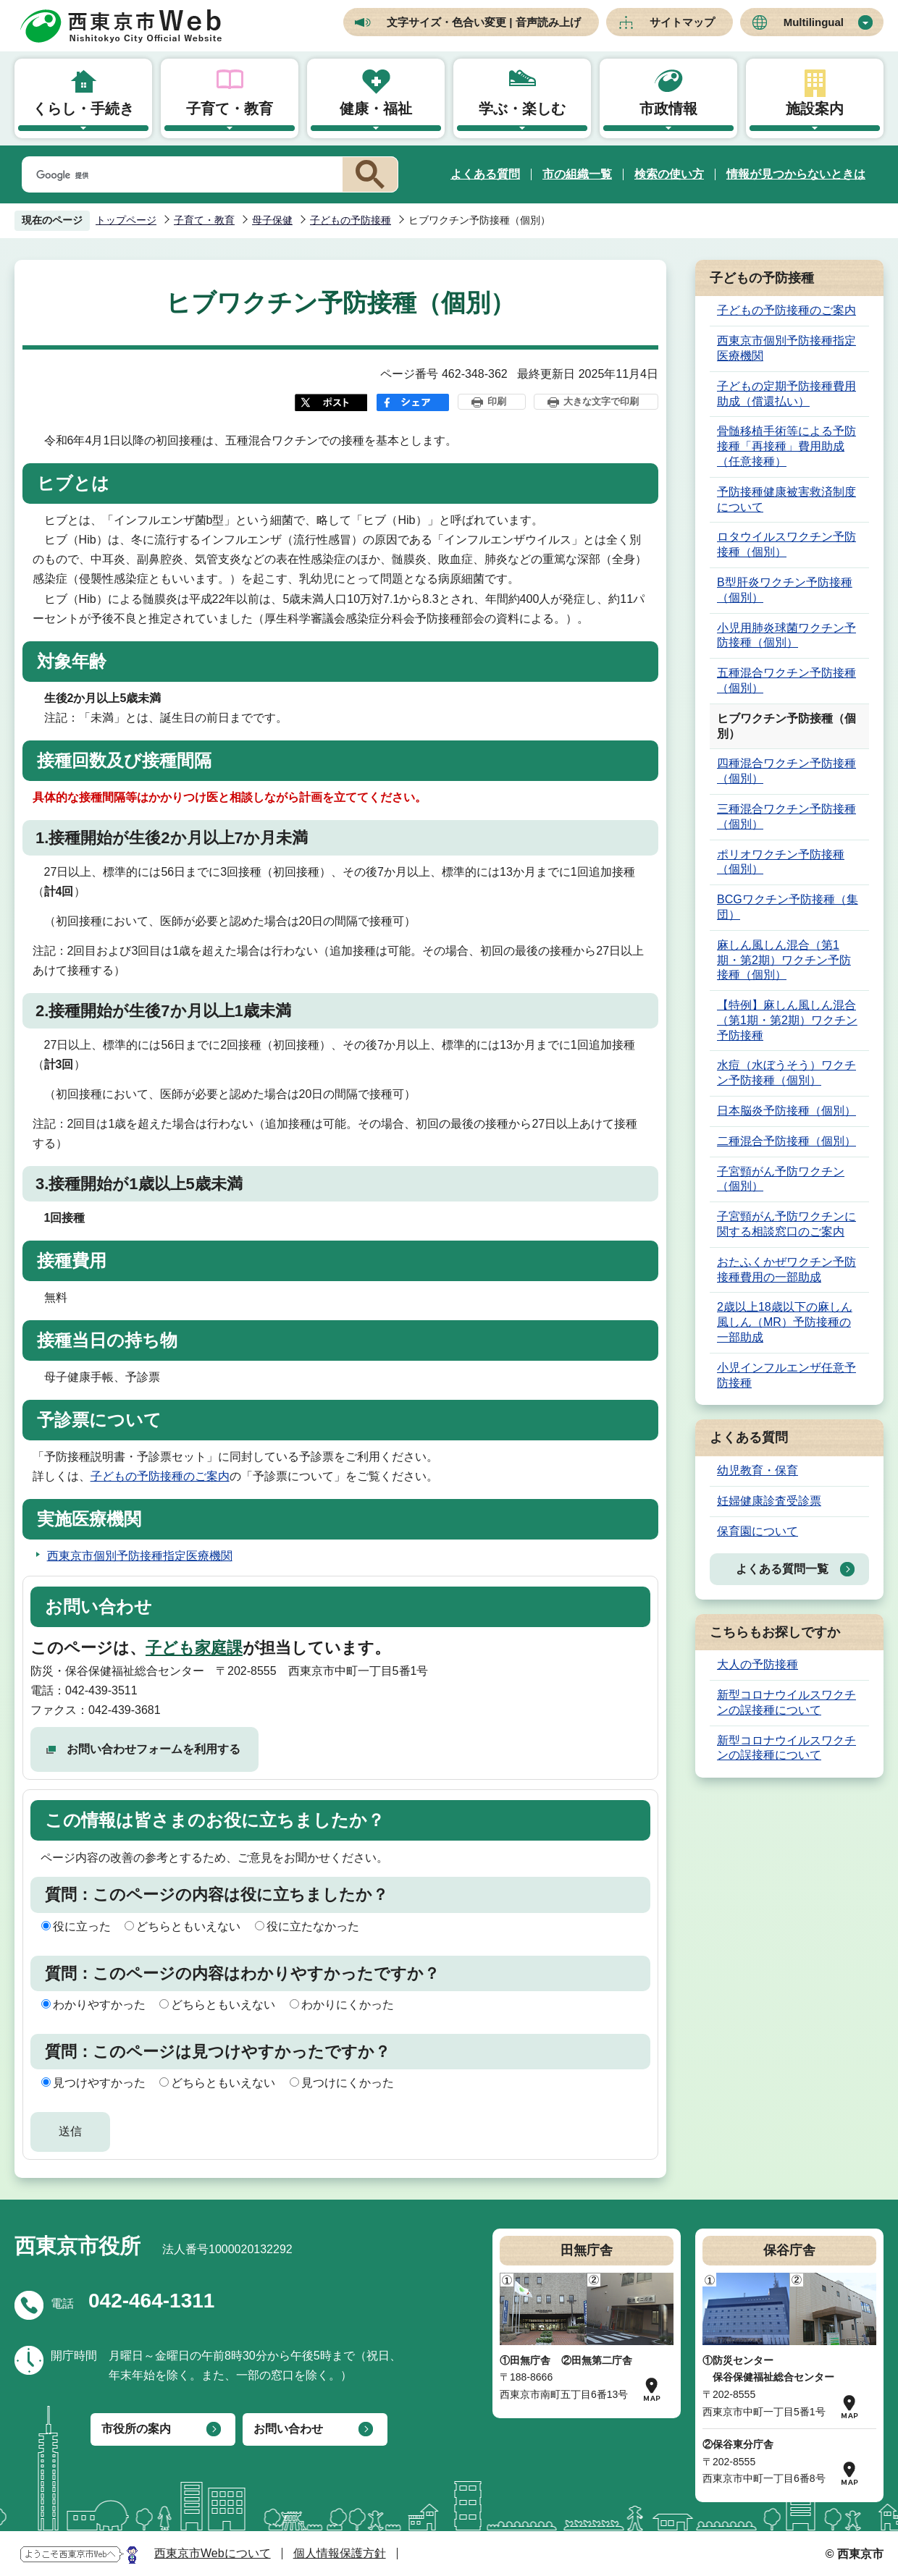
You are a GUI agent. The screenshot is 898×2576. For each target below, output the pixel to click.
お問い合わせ (288, 2429)
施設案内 (815, 109)
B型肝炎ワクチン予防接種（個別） (784, 590)
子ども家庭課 (194, 1648)
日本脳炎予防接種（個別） (786, 1111)
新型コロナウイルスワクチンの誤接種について (786, 1702)
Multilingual (814, 22)
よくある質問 (485, 174)
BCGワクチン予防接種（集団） (787, 907)
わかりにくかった (347, 2004)
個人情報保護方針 (339, 2553)
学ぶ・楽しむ (522, 109)
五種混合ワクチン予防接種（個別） (786, 680)
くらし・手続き (83, 109)
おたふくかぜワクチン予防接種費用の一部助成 (786, 1269)
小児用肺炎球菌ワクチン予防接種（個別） (786, 635)
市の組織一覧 (577, 174)
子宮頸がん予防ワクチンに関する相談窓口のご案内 (786, 1224)
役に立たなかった (313, 1926)
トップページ (126, 220)
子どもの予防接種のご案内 (160, 1476)
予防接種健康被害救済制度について (786, 499)
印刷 (496, 401)
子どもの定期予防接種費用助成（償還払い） (786, 393)
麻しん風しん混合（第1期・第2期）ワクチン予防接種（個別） (784, 960)
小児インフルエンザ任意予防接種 (786, 1375)
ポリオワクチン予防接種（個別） (780, 862)
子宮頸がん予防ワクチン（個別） (780, 1179)
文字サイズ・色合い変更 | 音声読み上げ (484, 22)
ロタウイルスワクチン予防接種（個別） (786, 544)
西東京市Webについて (212, 2553)
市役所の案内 (136, 2429)
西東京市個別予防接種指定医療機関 (139, 1556)
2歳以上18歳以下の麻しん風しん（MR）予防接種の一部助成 (784, 1322)
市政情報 (668, 109)
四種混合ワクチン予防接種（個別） (786, 771)
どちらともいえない (188, 1926)
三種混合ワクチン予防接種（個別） (786, 816)
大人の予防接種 (757, 1664)
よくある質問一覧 (782, 1569)
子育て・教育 (229, 109)
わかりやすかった (99, 2004)
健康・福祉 (376, 109)
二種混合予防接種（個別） (786, 1141)
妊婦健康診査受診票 (769, 1501)
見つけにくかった (347, 2083)
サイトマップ (682, 22)
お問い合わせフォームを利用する (153, 1749)
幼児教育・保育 (757, 1470)
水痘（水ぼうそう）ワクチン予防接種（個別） (786, 1072)
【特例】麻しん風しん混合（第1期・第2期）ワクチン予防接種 (787, 1020)
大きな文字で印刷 (601, 401)
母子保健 (272, 220)
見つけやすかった (99, 2083)
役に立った (82, 1926)
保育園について (757, 1531)
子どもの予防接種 (350, 220)
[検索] (179, 175)
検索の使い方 (669, 174)
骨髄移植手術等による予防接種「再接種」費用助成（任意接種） (786, 446)
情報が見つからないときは (795, 174)
